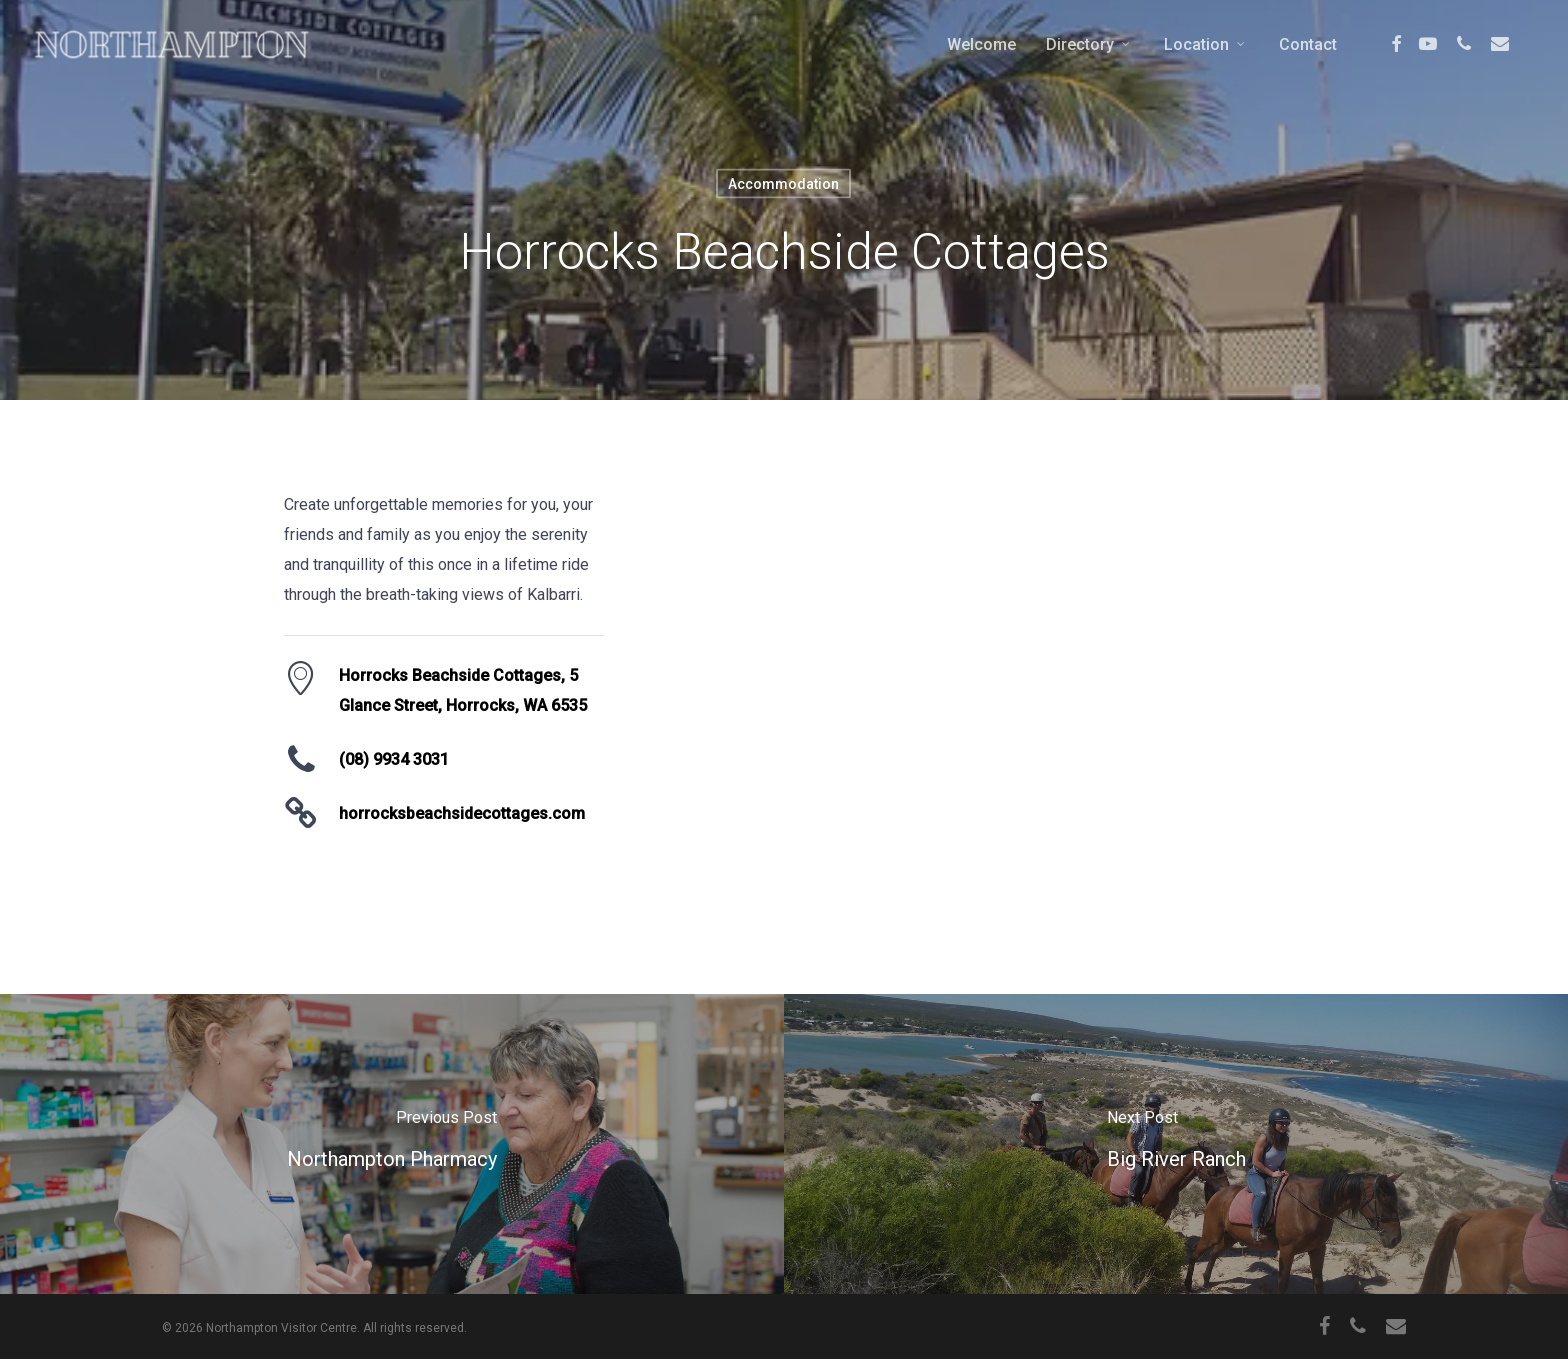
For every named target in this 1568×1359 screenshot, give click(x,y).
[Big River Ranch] (1176, 1144)
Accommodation (783, 184)
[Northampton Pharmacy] (392, 1144)
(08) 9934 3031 (394, 759)
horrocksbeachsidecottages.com (462, 813)
